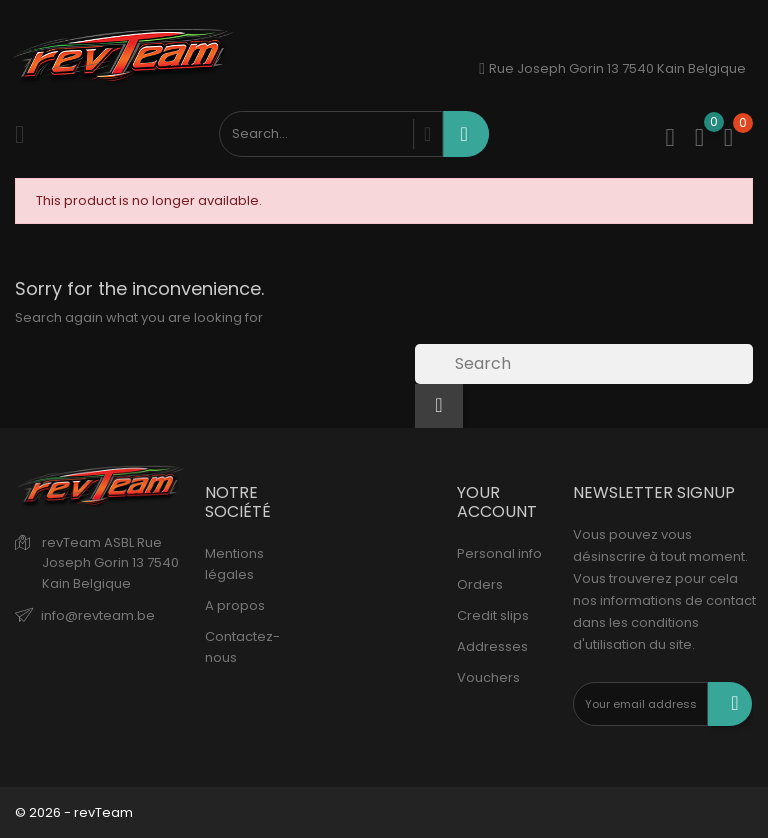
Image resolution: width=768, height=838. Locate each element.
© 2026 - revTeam (74, 812)
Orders (480, 584)
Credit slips (493, 615)
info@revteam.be (98, 615)
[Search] (584, 364)
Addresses (492, 646)
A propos (235, 605)
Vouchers (488, 677)
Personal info (499, 553)
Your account (497, 502)
